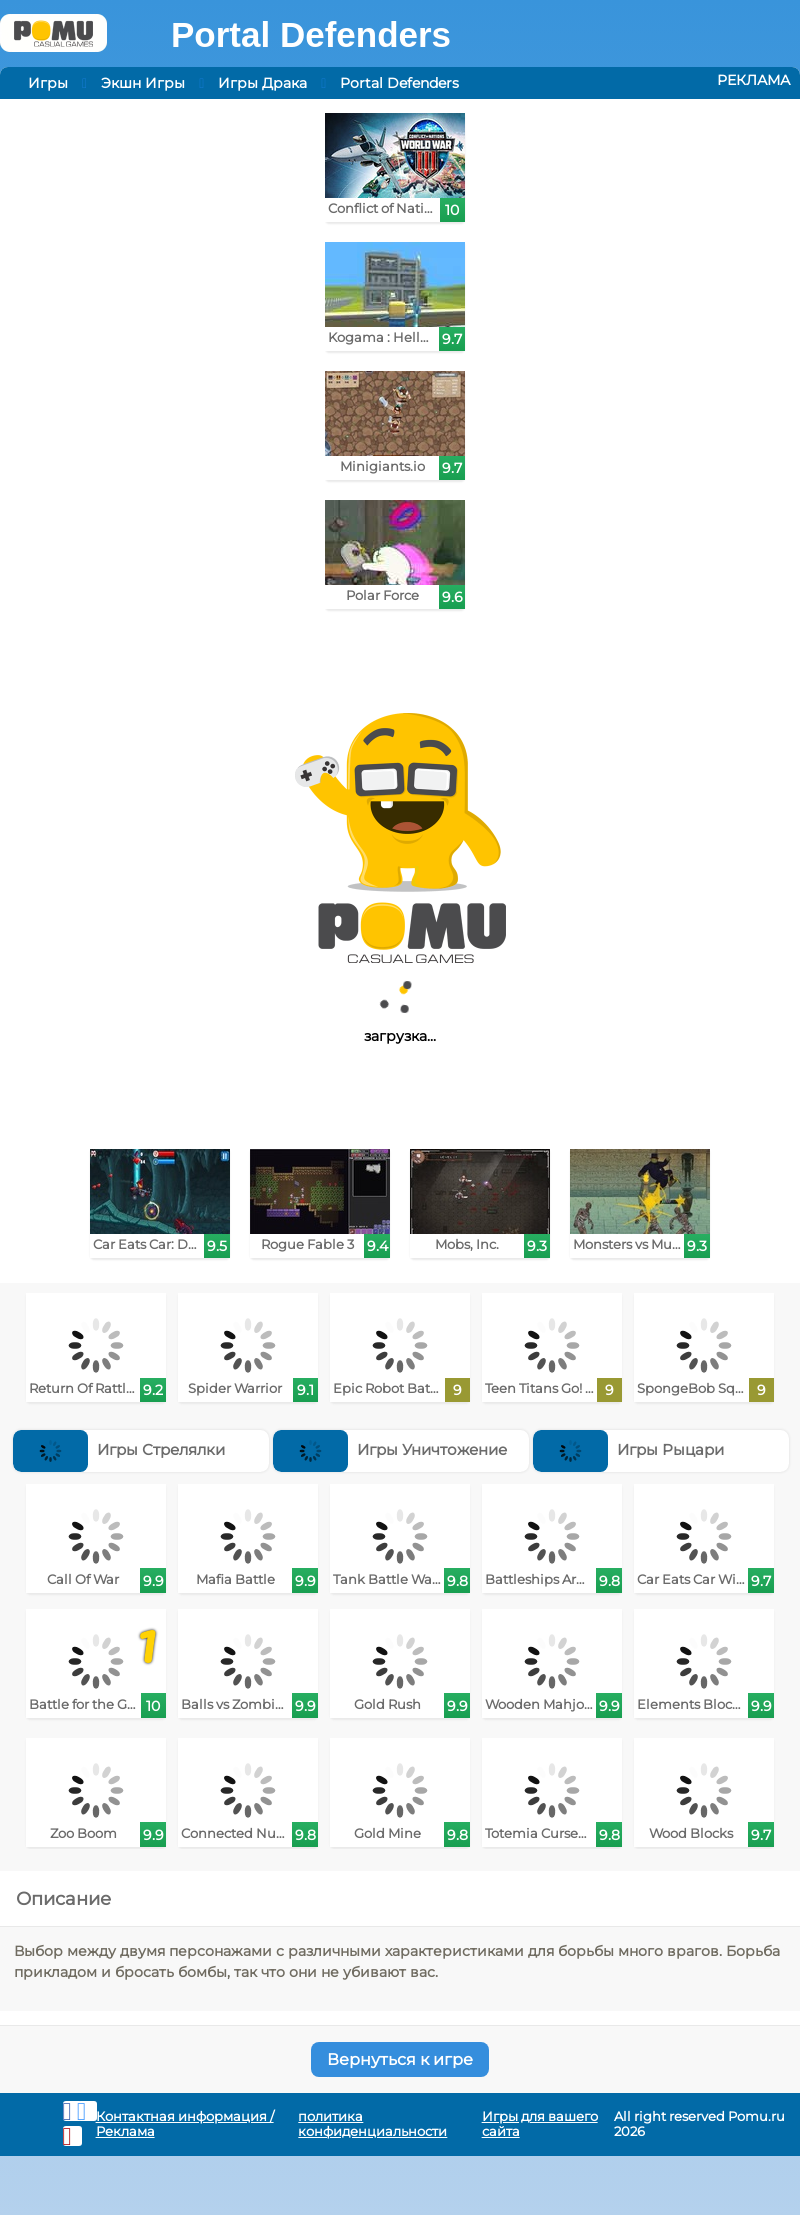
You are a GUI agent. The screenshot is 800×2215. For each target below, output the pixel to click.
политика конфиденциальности (372, 2124)
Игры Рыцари (628, 1449)
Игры (48, 83)
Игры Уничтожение (390, 1449)
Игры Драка (262, 83)
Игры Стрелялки (119, 1449)
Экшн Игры (143, 83)
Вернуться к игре (400, 2059)
